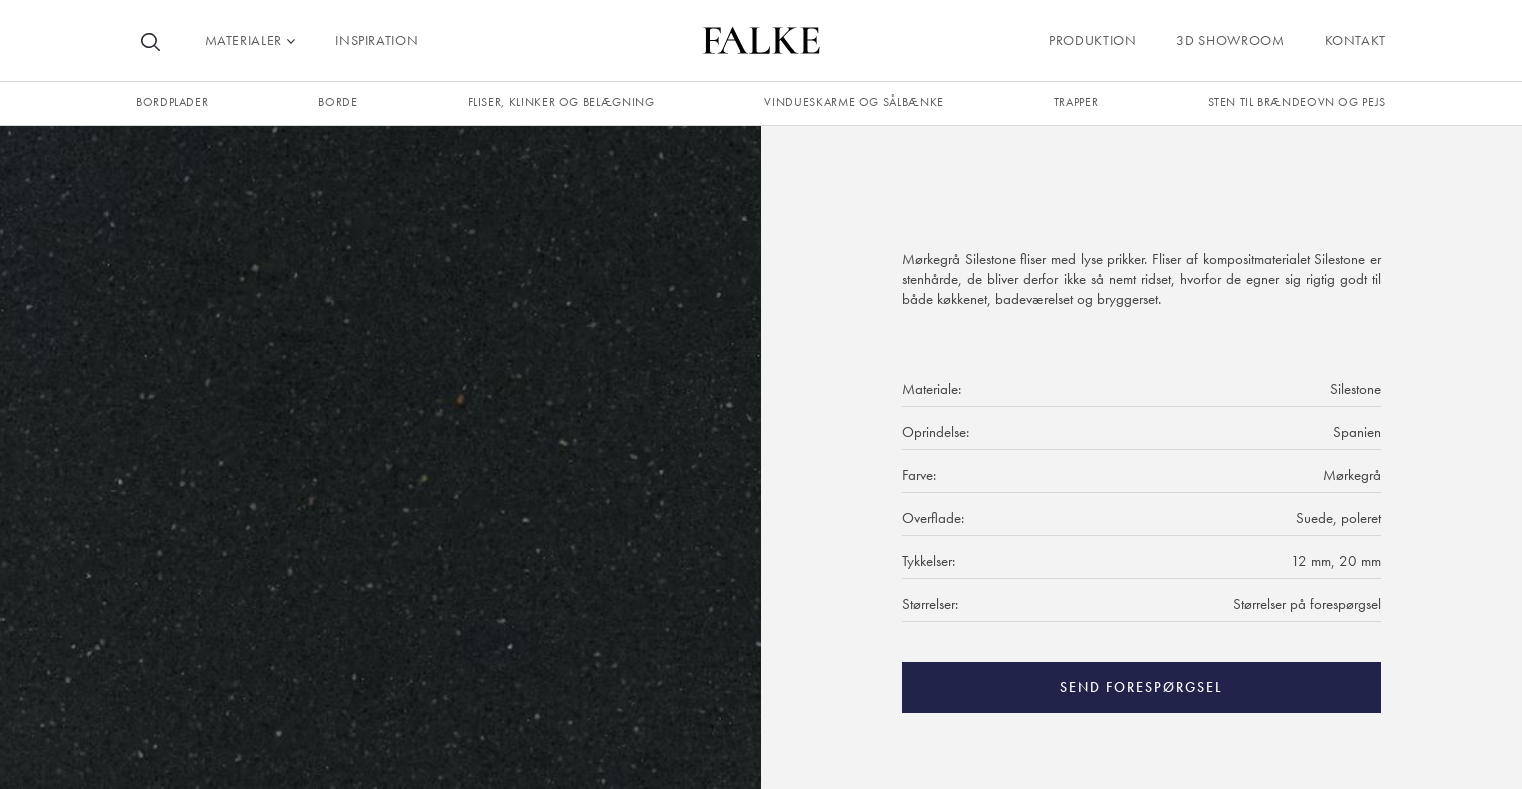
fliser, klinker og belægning (561, 102)
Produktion (1092, 40)
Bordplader (172, 102)
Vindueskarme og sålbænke (853, 102)
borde (337, 102)
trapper (1076, 102)
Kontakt (1355, 40)
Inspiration (376, 40)
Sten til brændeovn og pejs (1297, 102)
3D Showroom (1230, 40)
